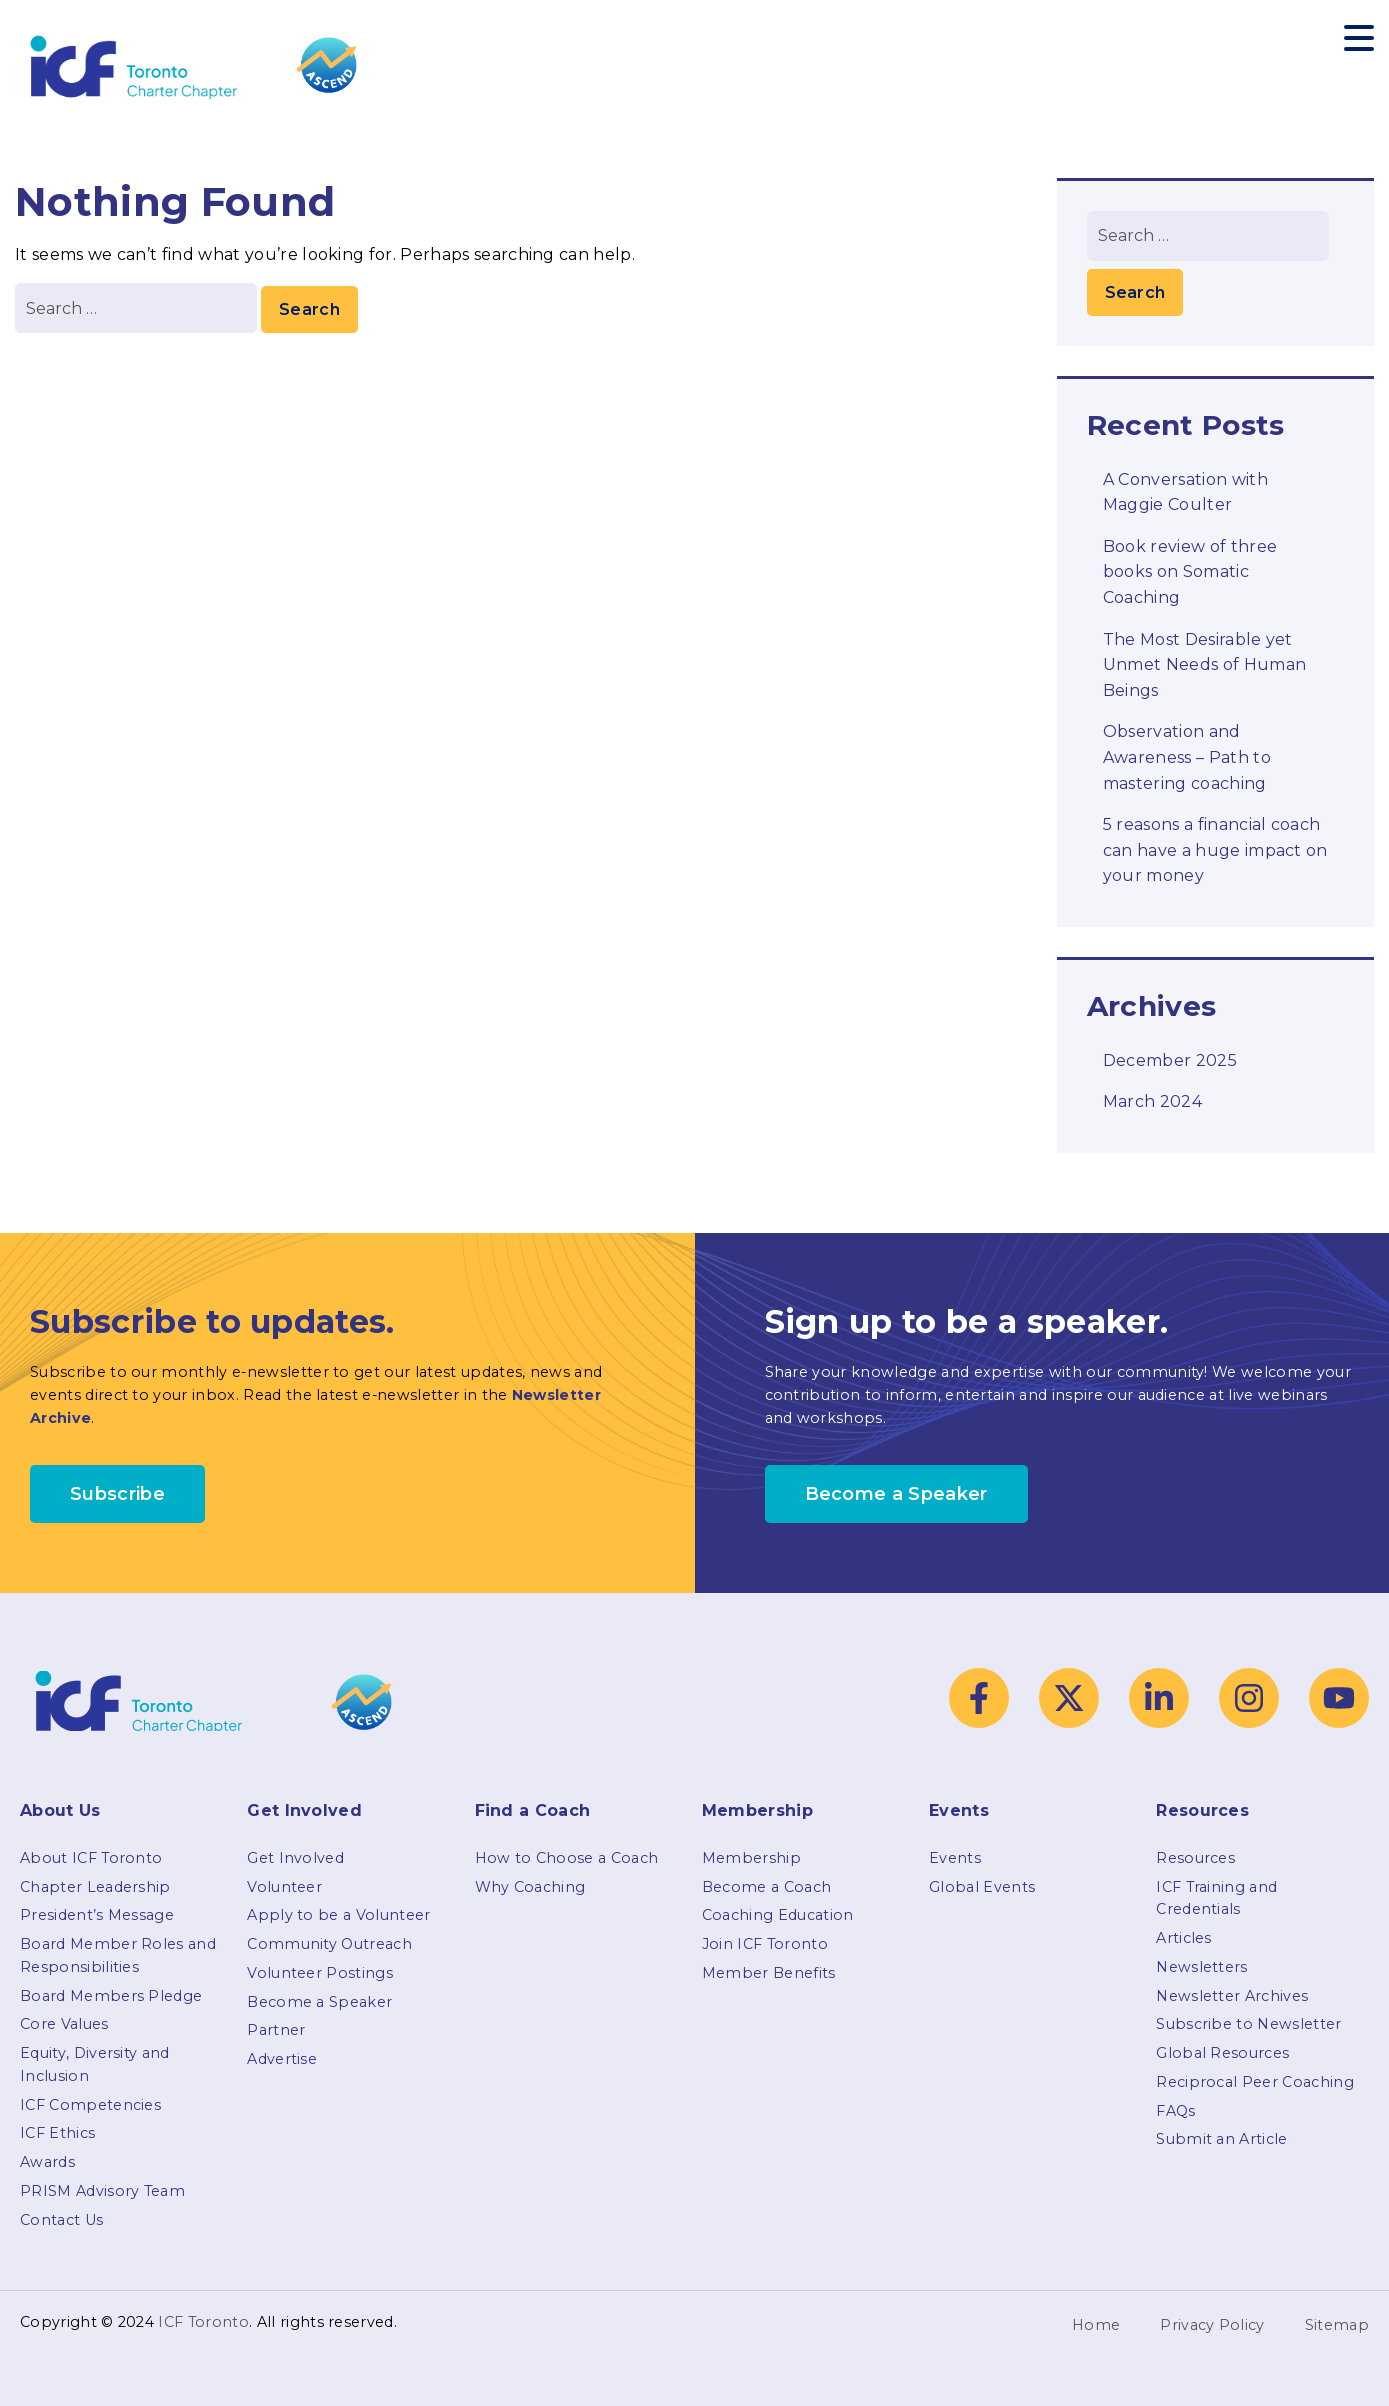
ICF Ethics (57, 2133)
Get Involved (295, 1858)
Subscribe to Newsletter (1248, 2024)
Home (1096, 2325)
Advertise (282, 2059)
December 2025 (1170, 1060)
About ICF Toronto (91, 1858)
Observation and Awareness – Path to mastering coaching (1187, 757)
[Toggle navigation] (1359, 38)
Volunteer (284, 1887)
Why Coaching (530, 1887)
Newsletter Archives (1232, 1996)
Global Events (982, 1887)
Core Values (64, 2024)
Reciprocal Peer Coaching (1255, 2082)
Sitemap (1337, 2325)
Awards (47, 2162)
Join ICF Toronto (765, 1944)
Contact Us (61, 2220)
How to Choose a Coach (567, 1858)
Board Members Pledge (111, 1996)
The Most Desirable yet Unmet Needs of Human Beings (1204, 665)
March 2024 (1152, 1101)
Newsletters (1202, 1967)
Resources (1195, 1858)
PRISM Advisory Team (102, 2191)
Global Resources (1222, 2053)
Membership (751, 1858)
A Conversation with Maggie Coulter (1185, 492)
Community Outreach (329, 1944)
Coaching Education (778, 1915)
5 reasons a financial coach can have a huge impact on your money (1215, 850)
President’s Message (97, 1915)
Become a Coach (766, 1887)
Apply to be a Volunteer (338, 1915)
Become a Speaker (319, 2002)
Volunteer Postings (320, 1973)
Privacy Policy (1212, 2325)
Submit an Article (1221, 2139)
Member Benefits (769, 1973)
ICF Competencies (90, 2105)
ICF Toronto (203, 2322)
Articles (1184, 1938)
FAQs (1175, 2111)
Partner (276, 2030)
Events (955, 1858)
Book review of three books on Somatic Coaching (1190, 572)
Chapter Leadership (95, 1887)
